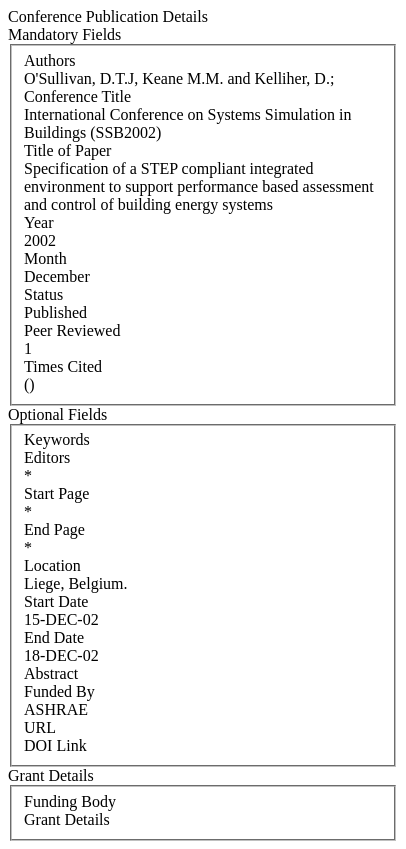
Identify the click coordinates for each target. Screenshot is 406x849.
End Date (54, 637)
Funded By (59, 691)
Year (38, 222)
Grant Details (67, 819)
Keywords (57, 439)
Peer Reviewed (72, 330)
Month (45, 258)
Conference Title (77, 96)
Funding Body (70, 801)
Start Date (56, 601)
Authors (50, 60)
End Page (54, 529)
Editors (47, 457)
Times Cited (63, 366)
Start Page (56, 493)
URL (40, 727)
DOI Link (55, 745)
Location (52, 565)
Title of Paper (67, 150)
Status (43, 294)
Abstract (51, 673)
